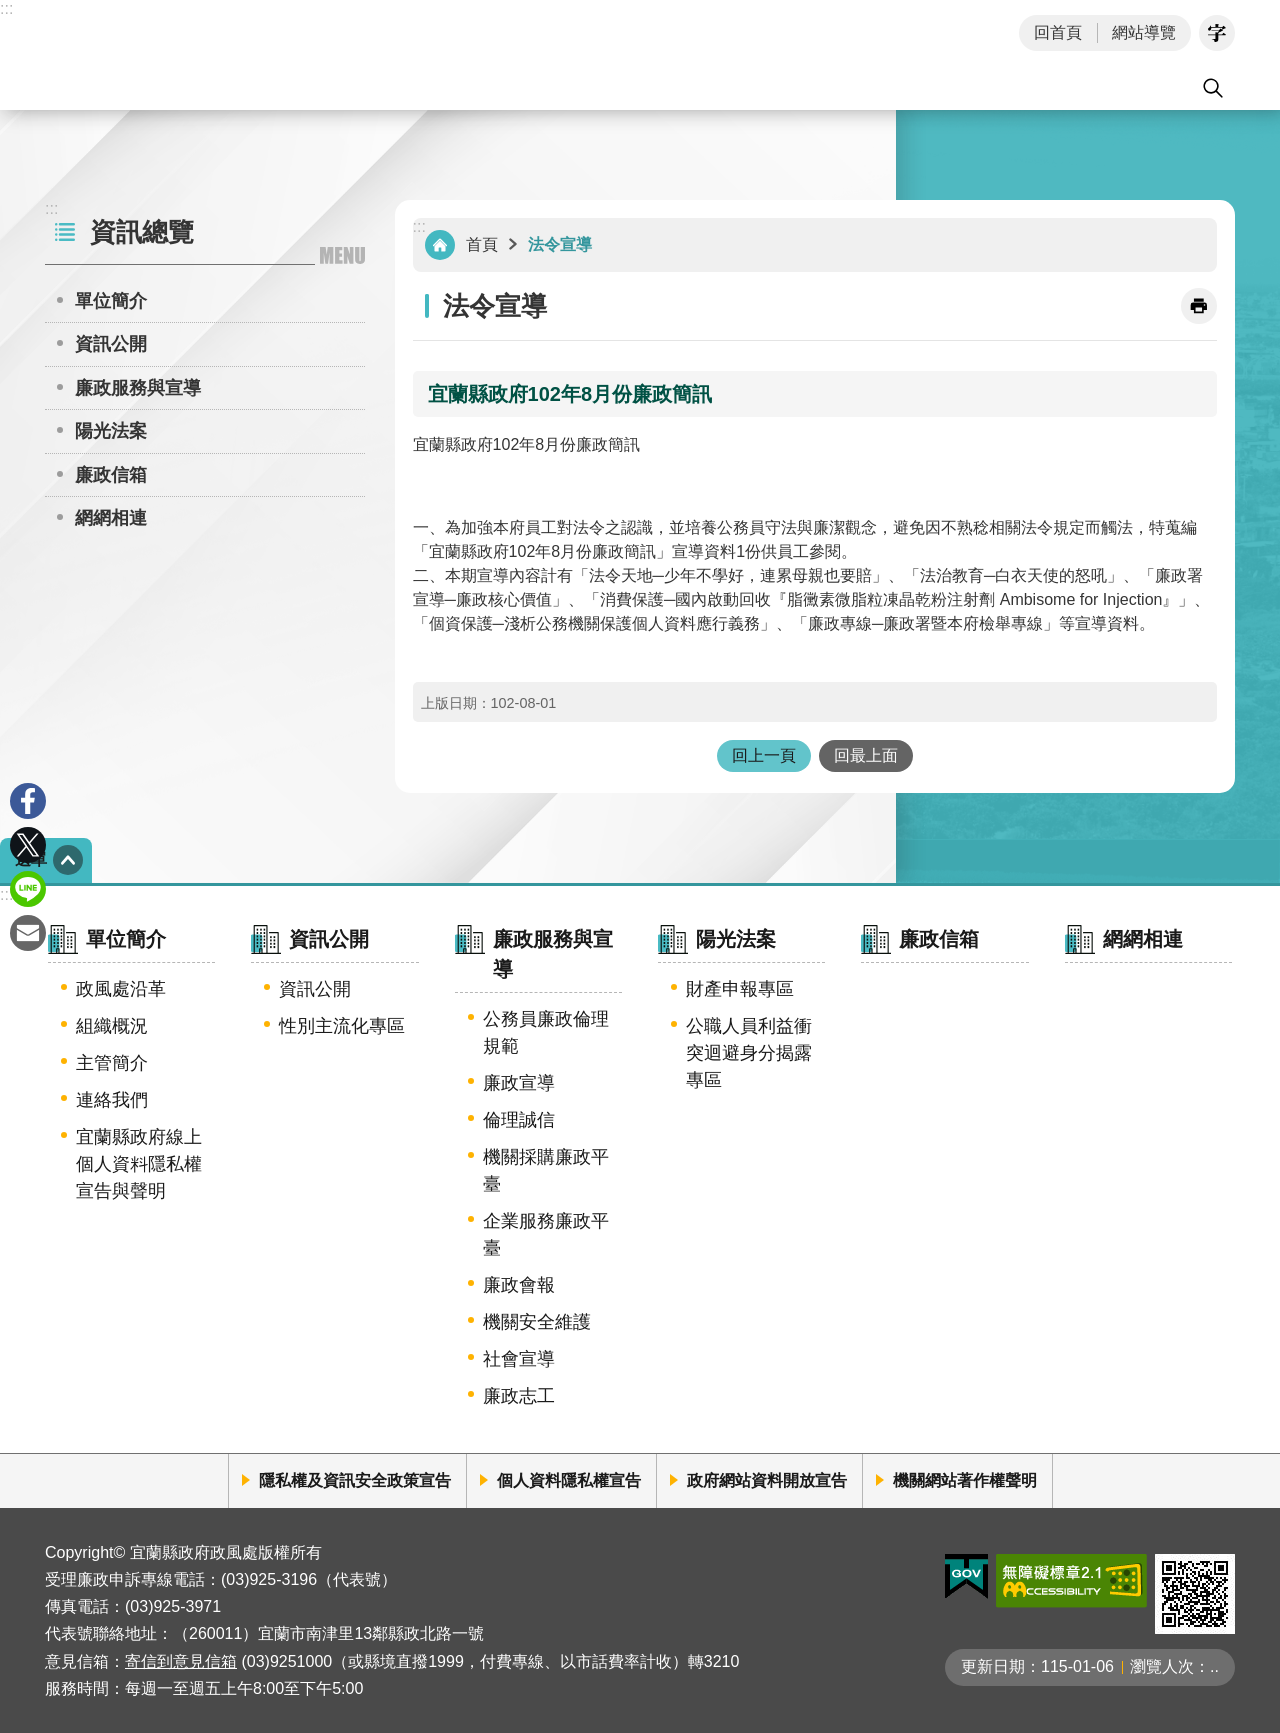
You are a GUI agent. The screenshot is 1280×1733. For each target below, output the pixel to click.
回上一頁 (764, 755)
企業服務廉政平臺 (546, 1234)
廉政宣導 (519, 1083)
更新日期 (993, 1666)
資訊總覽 (142, 232)
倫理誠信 (519, 1120)
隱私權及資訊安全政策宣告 (355, 1480)
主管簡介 (112, 1063)
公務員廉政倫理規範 (546, 1032)
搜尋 (1213, 88)
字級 (1217, 33)
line (28, 889)
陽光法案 (111, 431)
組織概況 (112, 1026)
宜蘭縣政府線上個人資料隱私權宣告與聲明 (139, 1164)
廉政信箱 (111, 475)
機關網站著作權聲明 (965, 1480)
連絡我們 (112, 1100)
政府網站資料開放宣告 (767, 1480)
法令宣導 (560, 244)
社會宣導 (519, 1359)
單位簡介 (111, 301)
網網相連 (111, 518)
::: (6, 8)
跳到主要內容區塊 (10, 10)
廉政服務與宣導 (138, 388)
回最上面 (866, 755)
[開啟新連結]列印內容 (1199, 306)
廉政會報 (519, 1285)
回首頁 (1058, 32)
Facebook (28, 801)
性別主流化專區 (342, 1026)
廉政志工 (519, 1396)
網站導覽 (1144, 32)
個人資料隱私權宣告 (569, 1480)
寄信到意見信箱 (181, 1661)
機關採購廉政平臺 (546, 1170)
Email (28, 933)
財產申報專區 (740, 989)
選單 (31, 859)
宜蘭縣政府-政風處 (208, 55)
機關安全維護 (537, 1322)
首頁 (482, 244)
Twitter (28, 845)
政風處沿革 (121, 989)
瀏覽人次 (1162, 1666)
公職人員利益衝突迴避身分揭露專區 (749, 1053)
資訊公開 (111, 344)
